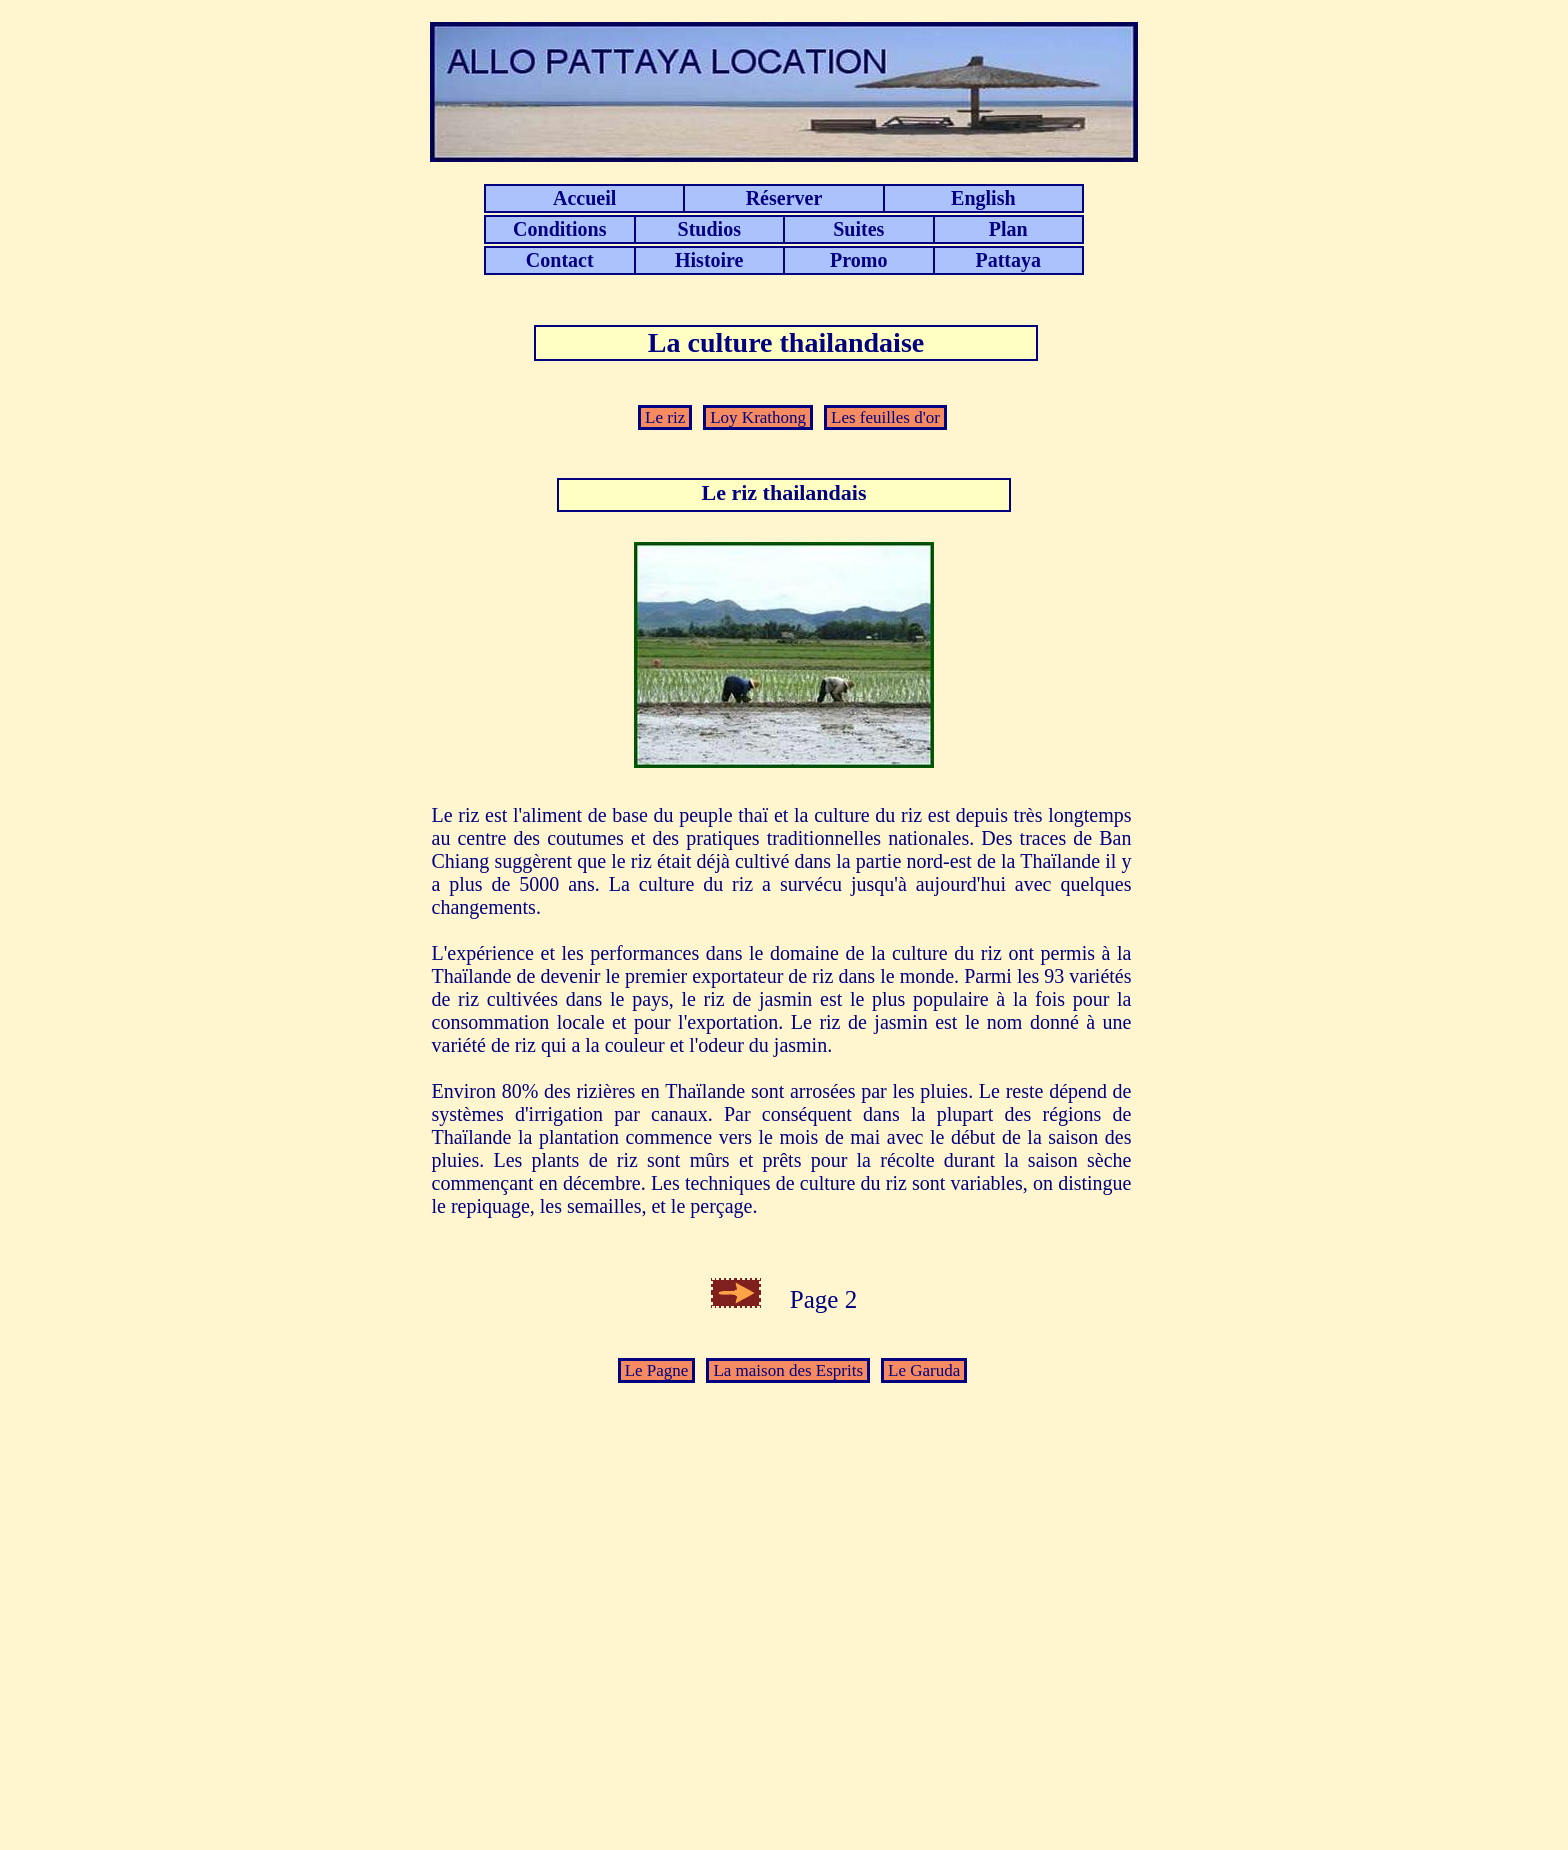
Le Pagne (657, 1370)
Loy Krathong (758, 417)
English (983, 198)
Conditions (559, 229)
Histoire (709, 260)
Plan (1008, 229)
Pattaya (1008, 260)
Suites (858, 229)
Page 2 (811, 1299)
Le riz (665, 417)
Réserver (784, 198)
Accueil (584, 198)
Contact (560, 260)
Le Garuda (924, 1370)
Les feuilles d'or (885, 417)
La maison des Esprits (788, 1370)
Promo (858, 260)
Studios (709, 229)
